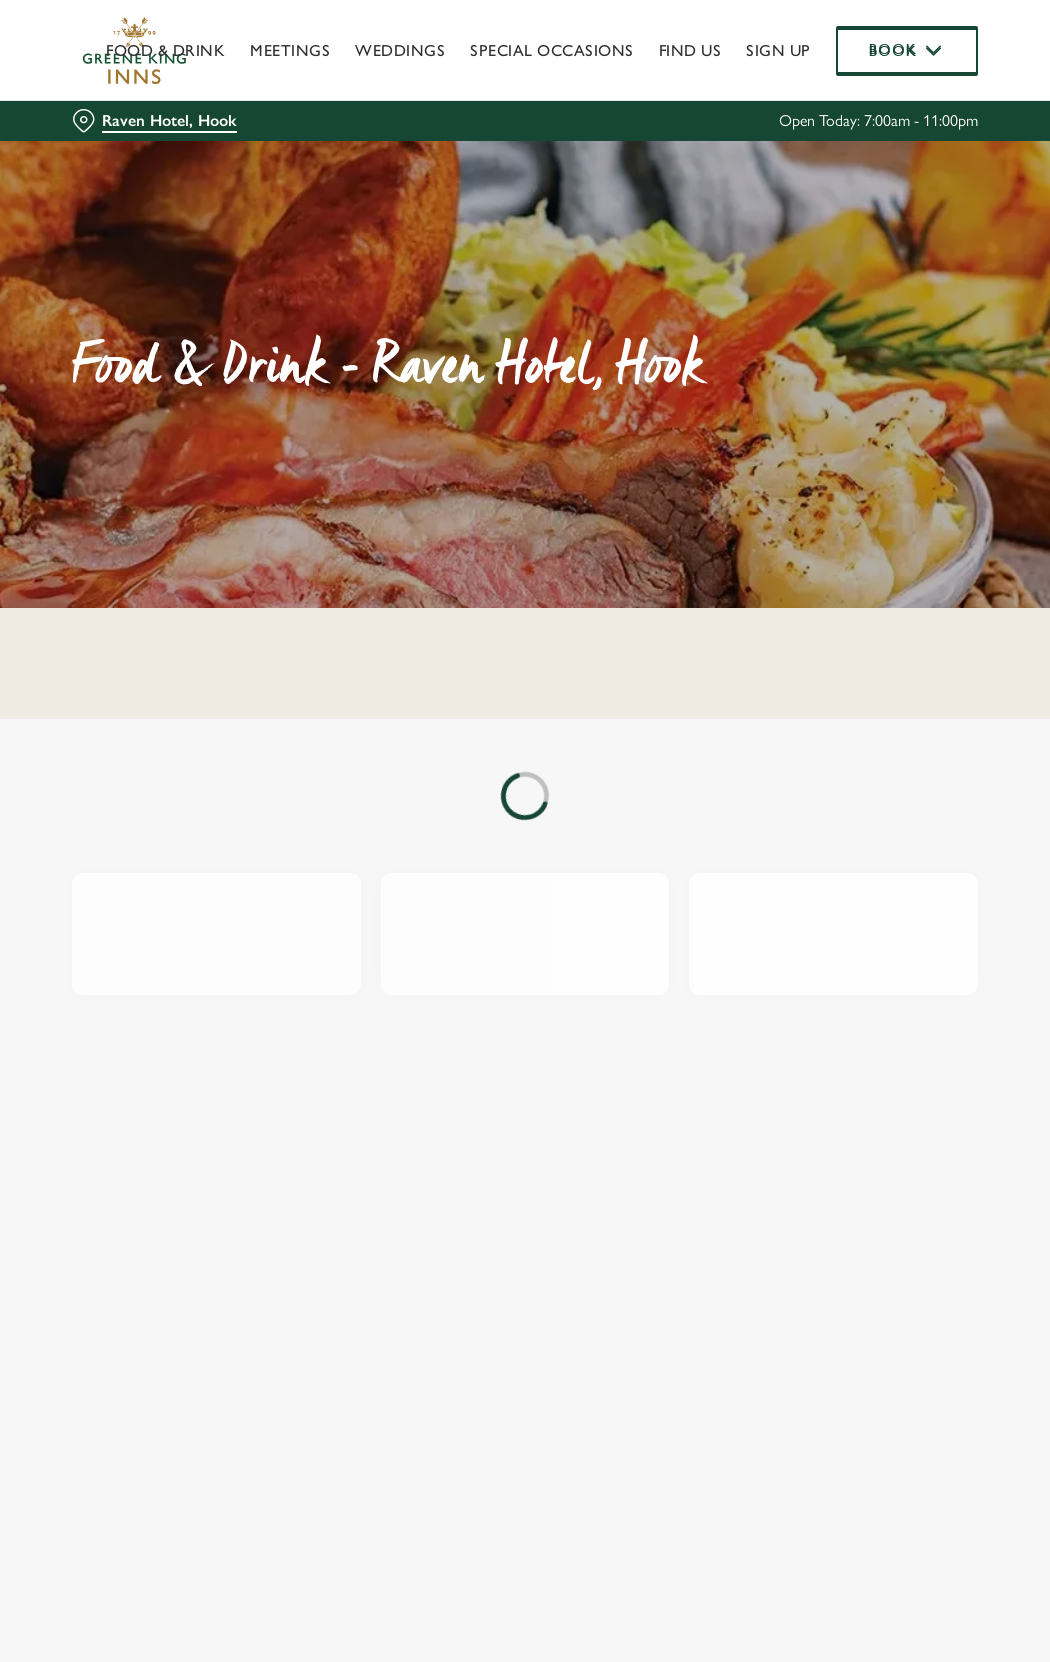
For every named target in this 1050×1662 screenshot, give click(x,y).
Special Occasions (552, 50)
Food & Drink (165, 50)
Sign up (778, 50)
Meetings (290, 50)
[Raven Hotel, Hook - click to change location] (154, 121)
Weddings (400, 50)
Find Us (690, 50)
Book (907, 50)
